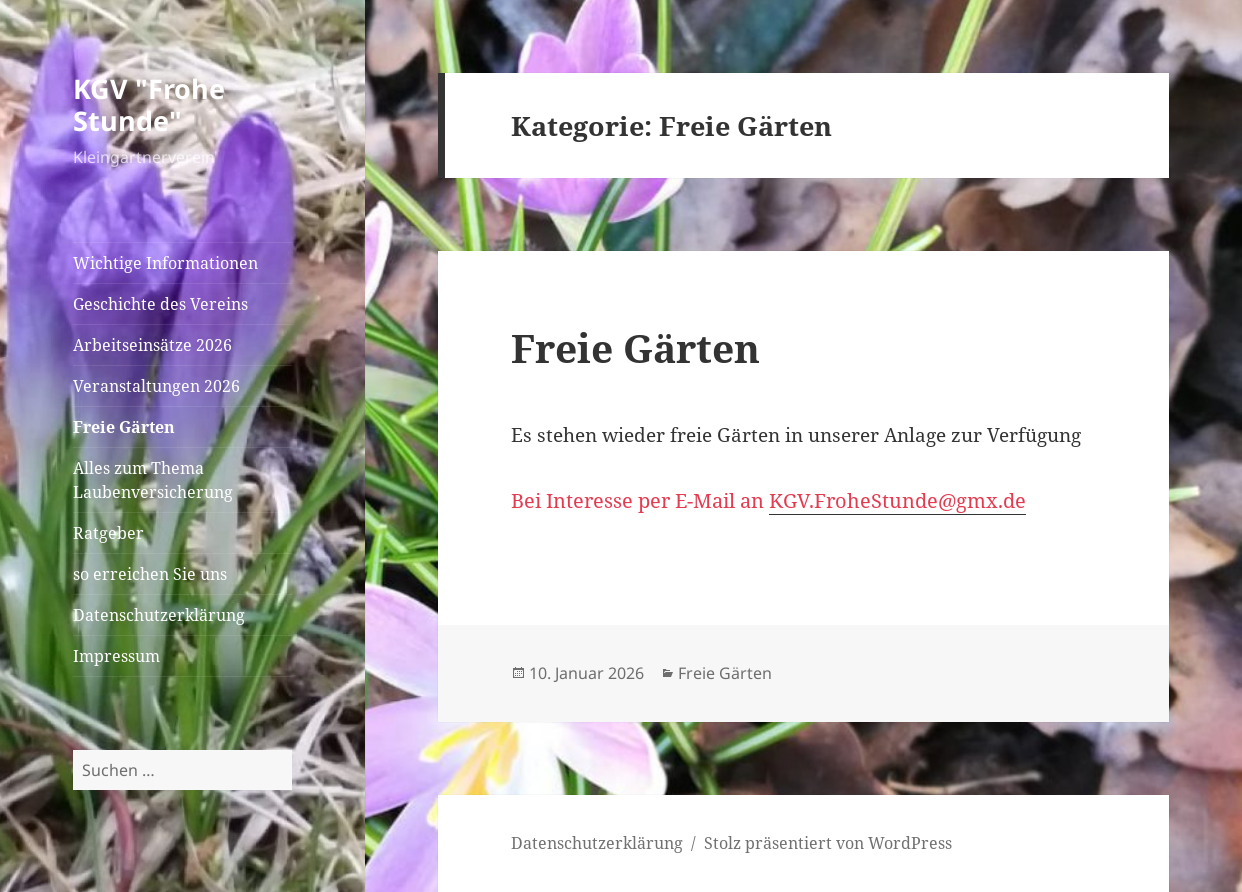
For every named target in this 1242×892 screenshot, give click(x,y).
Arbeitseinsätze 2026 (152, 345)
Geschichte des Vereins (160, 304)
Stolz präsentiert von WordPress (828, 843)
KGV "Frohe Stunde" (149, 104)
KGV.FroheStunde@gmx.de (897, 500)
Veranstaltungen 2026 (156, 386)
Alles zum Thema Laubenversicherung (153, 480)
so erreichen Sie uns (150, 574)
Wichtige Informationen (165, 263)
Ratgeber (108, 533)
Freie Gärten (124, 427)
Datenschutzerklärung (159, 615)
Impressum (116, 656)
